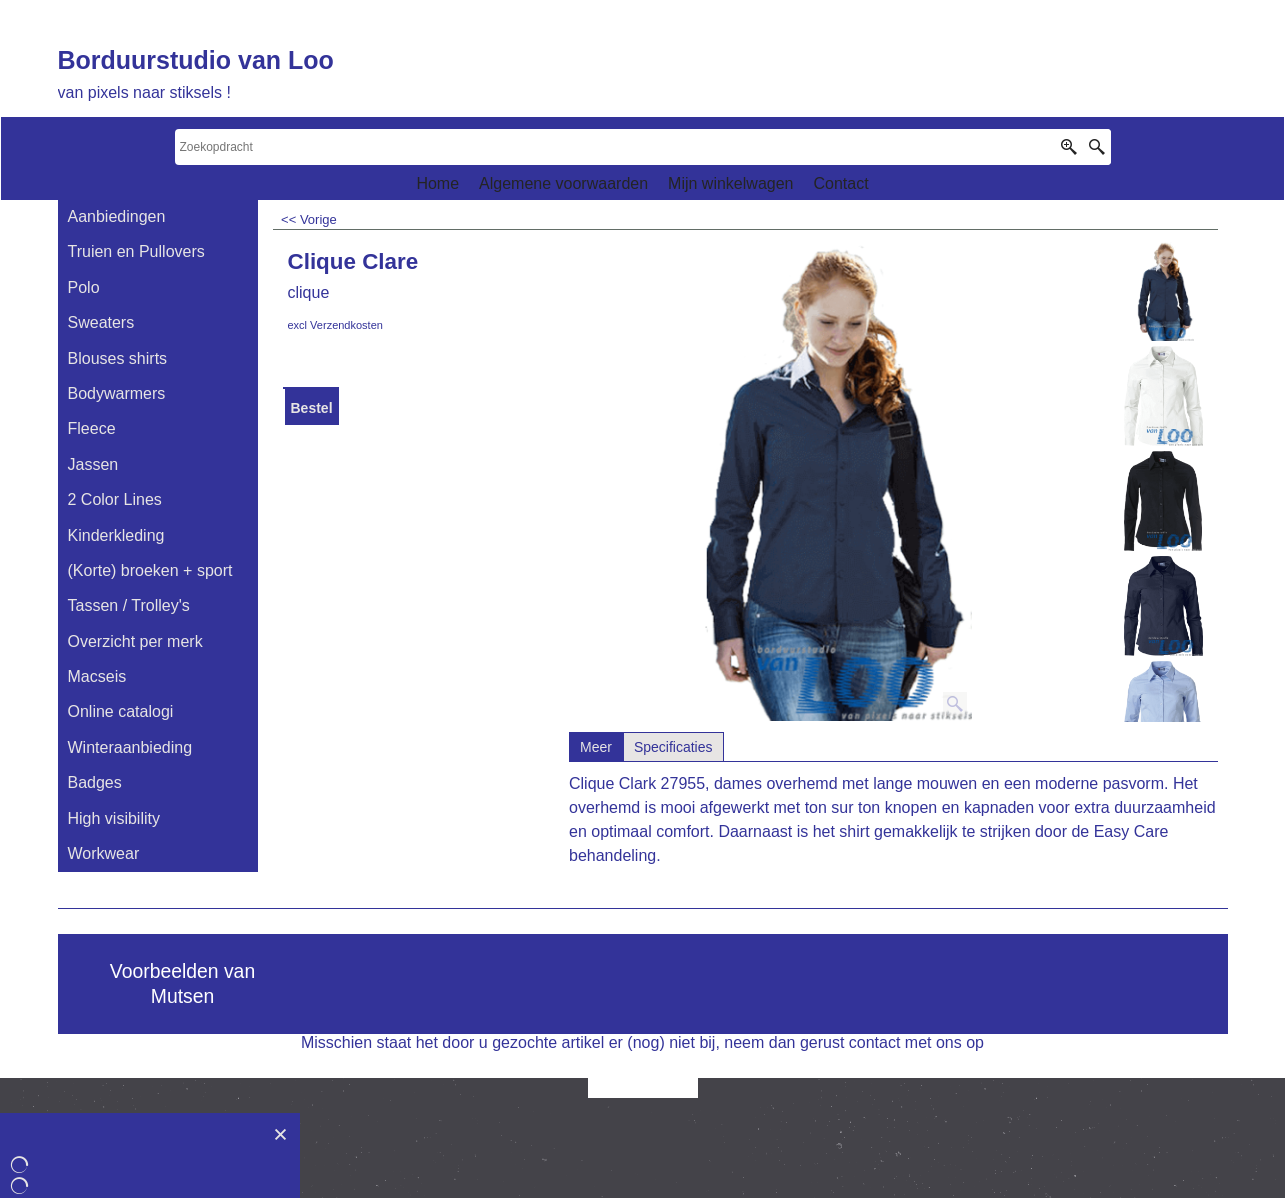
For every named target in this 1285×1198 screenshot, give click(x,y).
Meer (596, 747)
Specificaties (673, 747)
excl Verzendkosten (335, 325)
